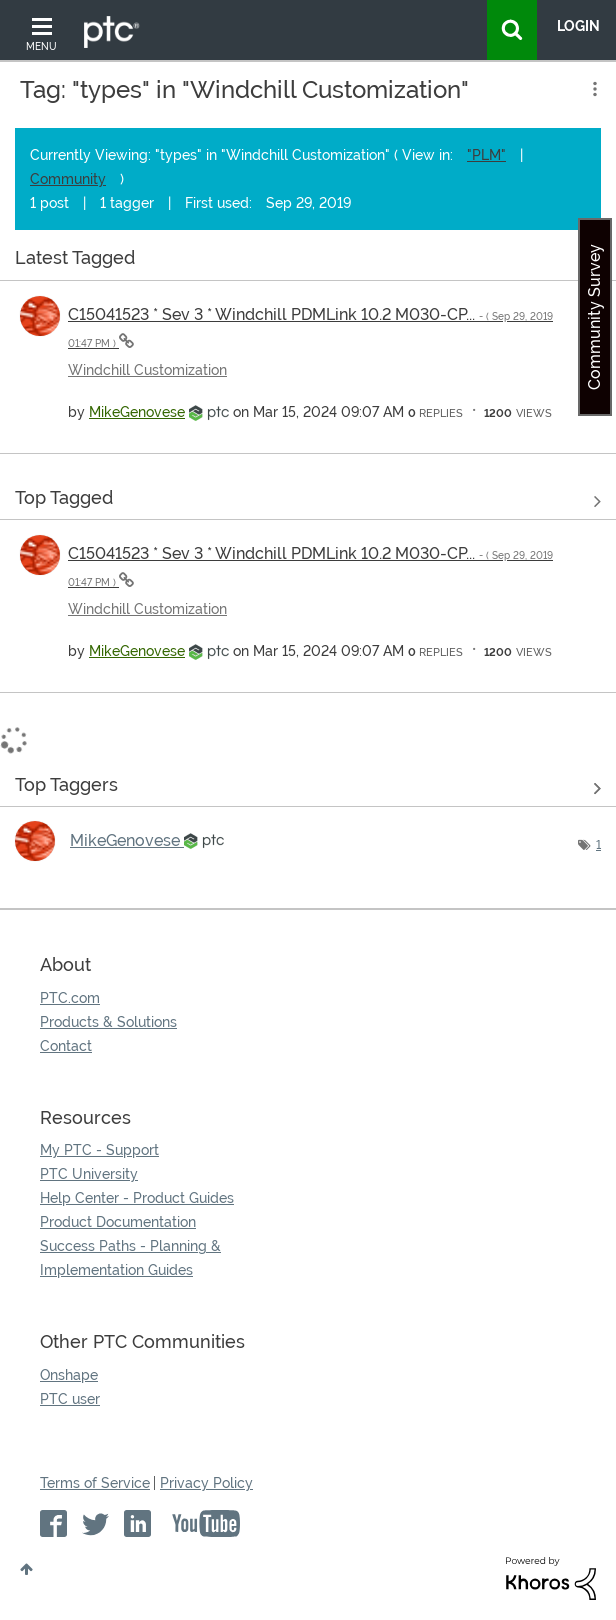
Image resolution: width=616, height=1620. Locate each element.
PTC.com (70, 998)
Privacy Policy (206, 1483)
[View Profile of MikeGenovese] (137, 412)
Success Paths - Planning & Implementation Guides (130, 1258)
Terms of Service (95, 1483)
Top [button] (26, 1569)
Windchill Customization (147, 370)
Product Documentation (118, 1222)
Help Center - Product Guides (137, 1198)
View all (308, 262)
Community (68, 179)
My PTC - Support (99, 1150)
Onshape (69, 1375)
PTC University (89, 1174)
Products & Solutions (108, 1022)
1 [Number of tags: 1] (598, 845)
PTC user (70, 1399)
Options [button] (593, 89)
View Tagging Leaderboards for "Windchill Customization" (308, 788)
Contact (66, 1046)
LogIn (578, 26)
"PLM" (486, 155)
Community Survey (594, 317)
